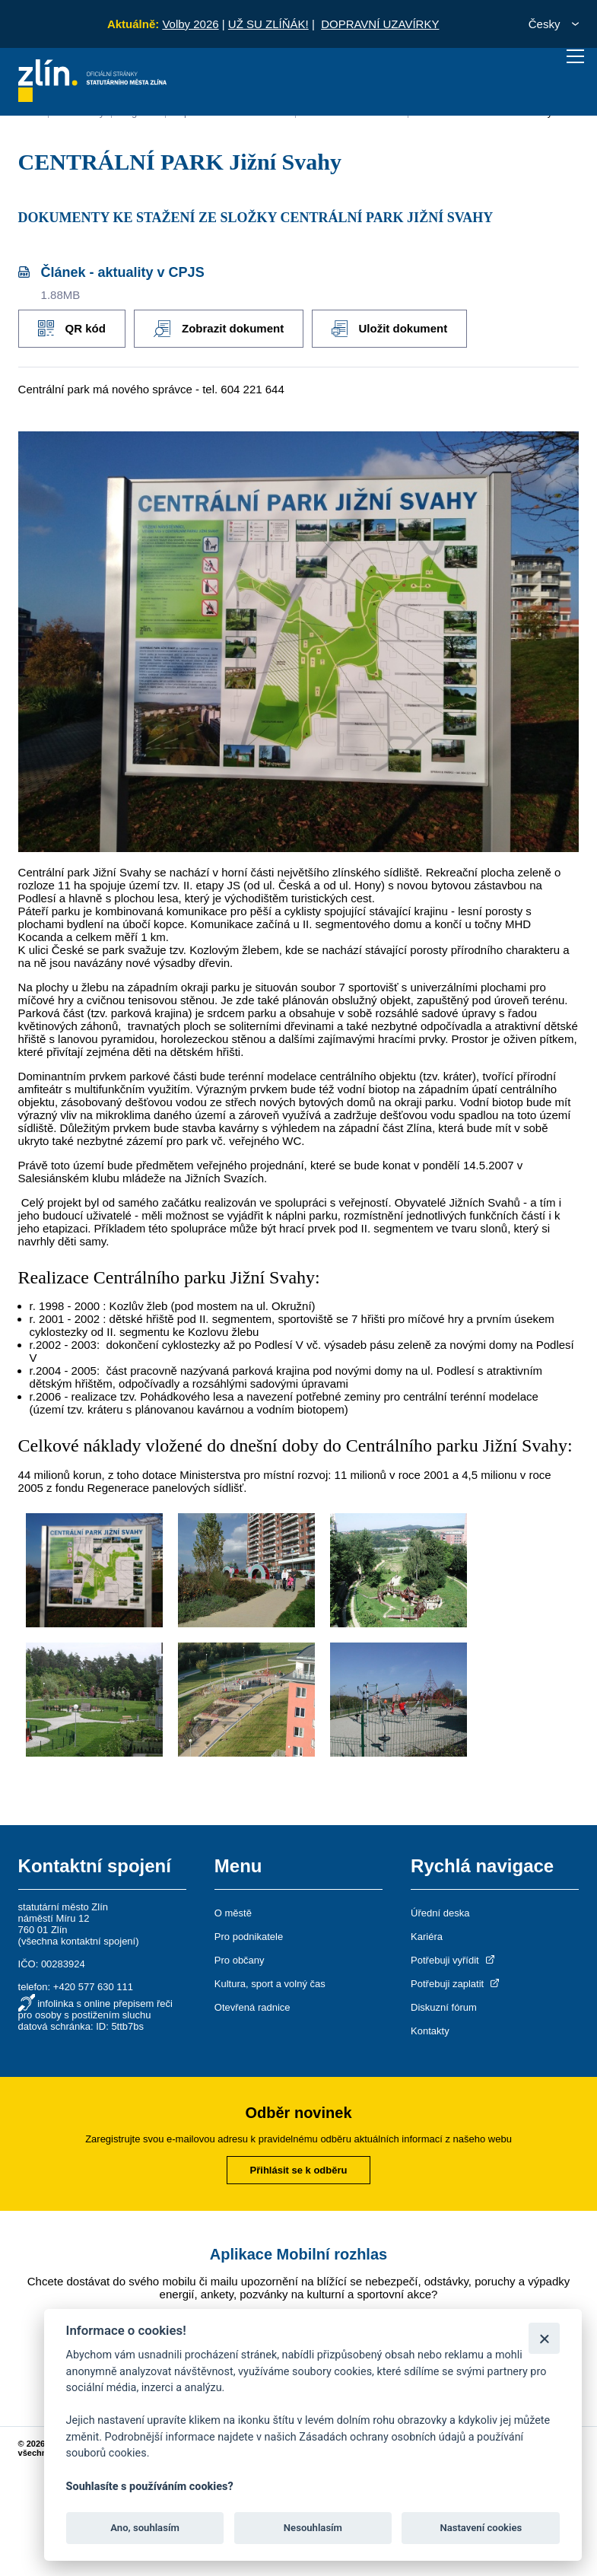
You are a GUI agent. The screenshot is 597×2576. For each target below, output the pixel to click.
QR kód (72, 328)
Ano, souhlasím (144, 2527)
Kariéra (427, 1936)
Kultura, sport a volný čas (269, 1983)
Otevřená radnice (252, 2006)
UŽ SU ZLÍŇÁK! (268, 23)
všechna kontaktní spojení (78, 1940)
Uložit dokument (395, 328)
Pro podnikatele (248, 1936)
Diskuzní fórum (444, 2006)
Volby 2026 (190, 23)
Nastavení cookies (481, 2527)
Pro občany (239, 1959)
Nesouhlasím (313, 2527)
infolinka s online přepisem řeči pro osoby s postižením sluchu (95, 2008)
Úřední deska (440, 1912)
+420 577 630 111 (93, 1986)
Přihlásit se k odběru (299, 2169)
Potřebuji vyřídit (454, 1959)
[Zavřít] (544, 2338)
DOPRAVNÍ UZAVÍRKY (380, 23)
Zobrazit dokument (222, 328)
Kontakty (430, 2030)
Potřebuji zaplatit (456, 1983)
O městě (233, 1912)
